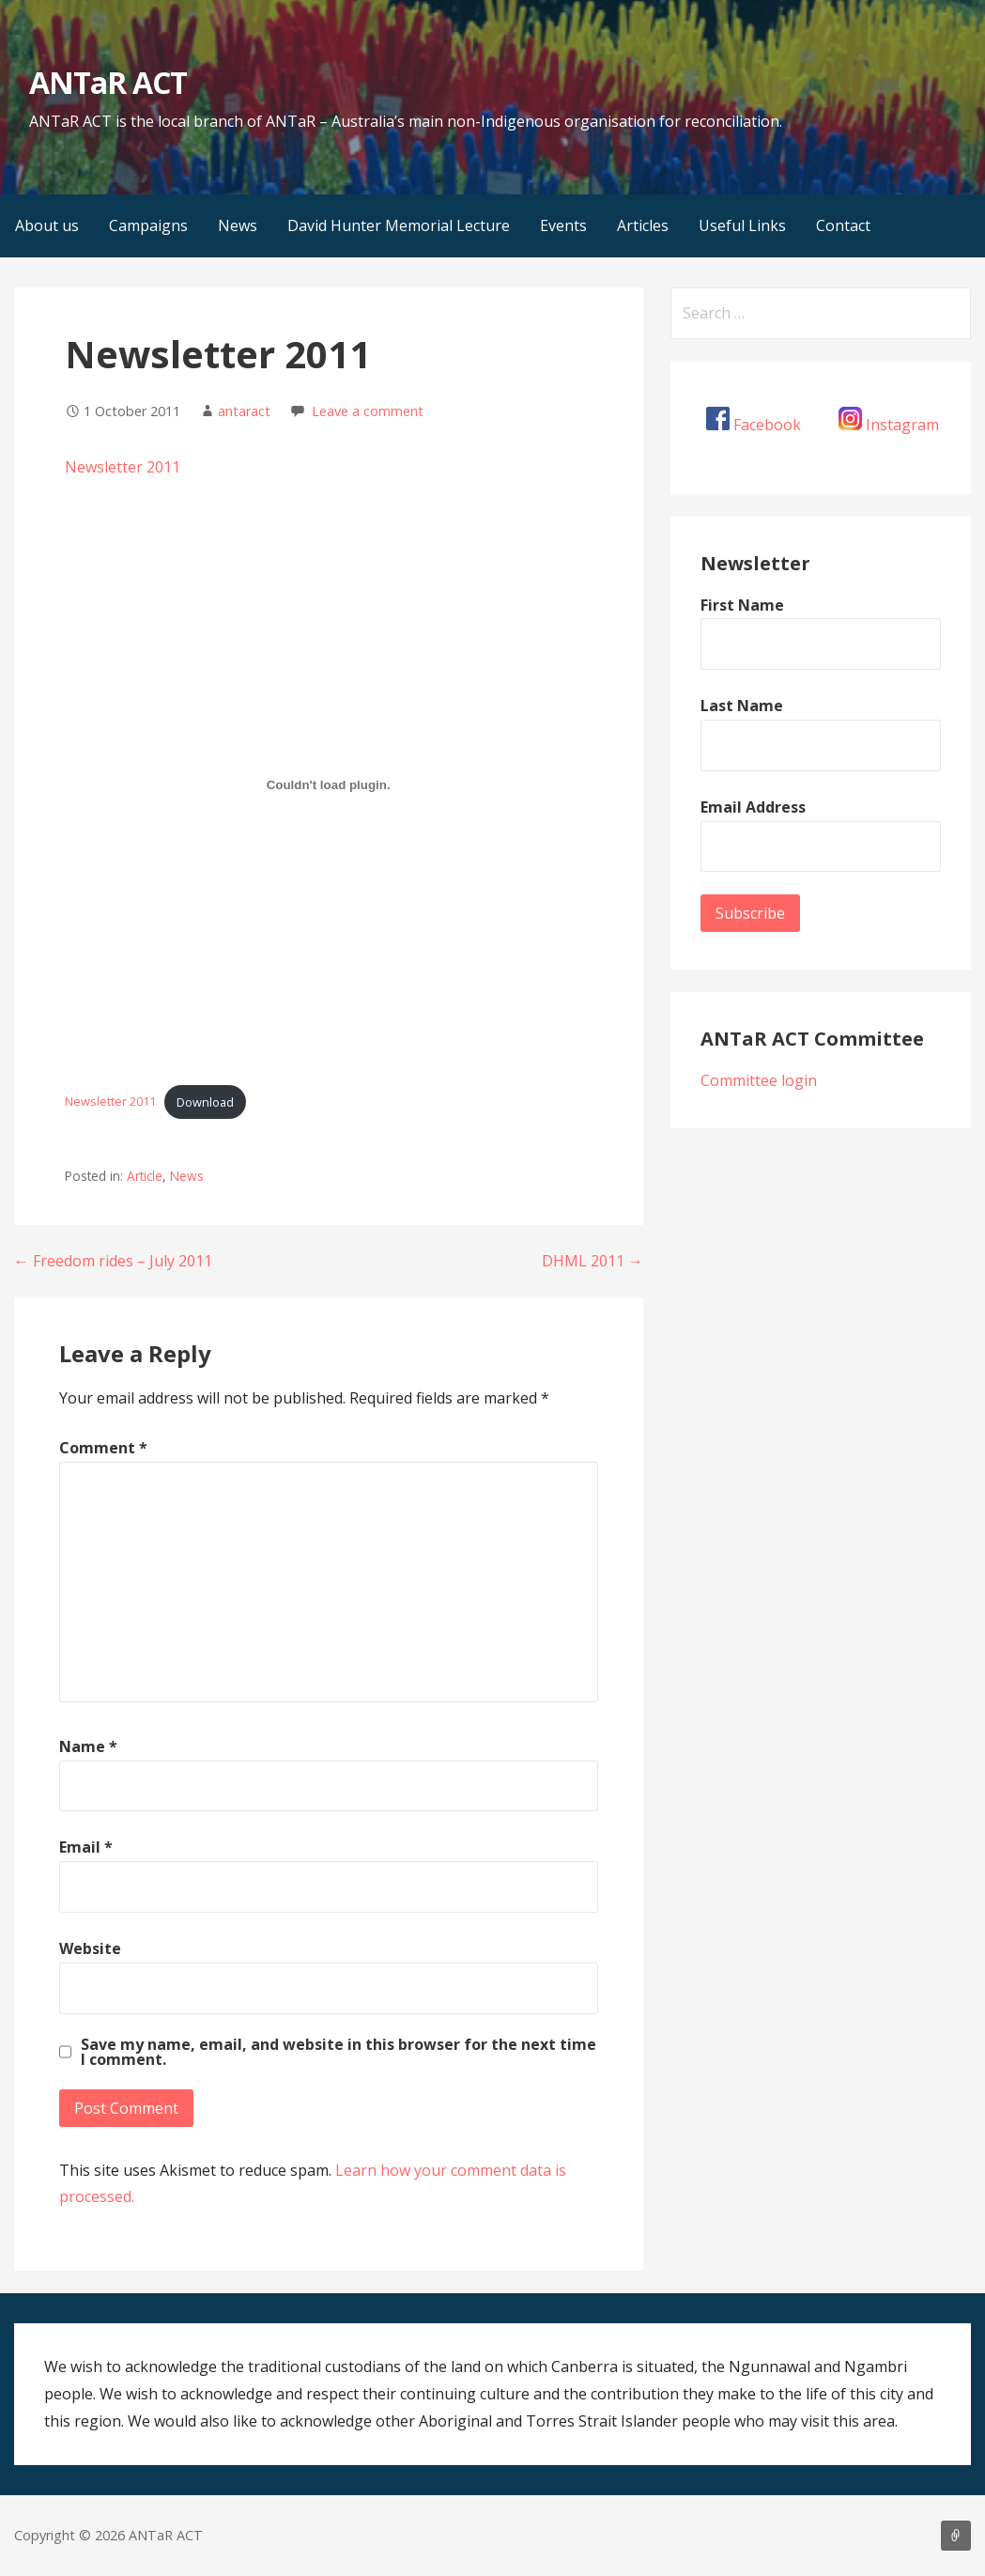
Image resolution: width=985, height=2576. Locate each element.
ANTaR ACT (108, 82)
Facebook (767, 424)
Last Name (741, 705)
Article (144, 1176)
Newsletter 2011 (122, 467)
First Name (742, 605)
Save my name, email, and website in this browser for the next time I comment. (338, 2052)
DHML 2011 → (592, 1260)
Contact (843, 225)
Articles (643, 225)
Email (86, 1847)
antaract (244, 411)
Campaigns (148, 225)
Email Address (753, 807)
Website (90, 1948)
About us (47, 225)
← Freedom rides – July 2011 (113, 1260)
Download (205, 1102)
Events (563, 225)
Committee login (758, 1080)
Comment (103, 1447)
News (237, 225)
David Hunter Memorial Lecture (398, 225)
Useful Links (742, 225)
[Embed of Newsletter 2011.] (329, 785)
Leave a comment (367, 411)
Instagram (902, 424)
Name (88, 1746)
